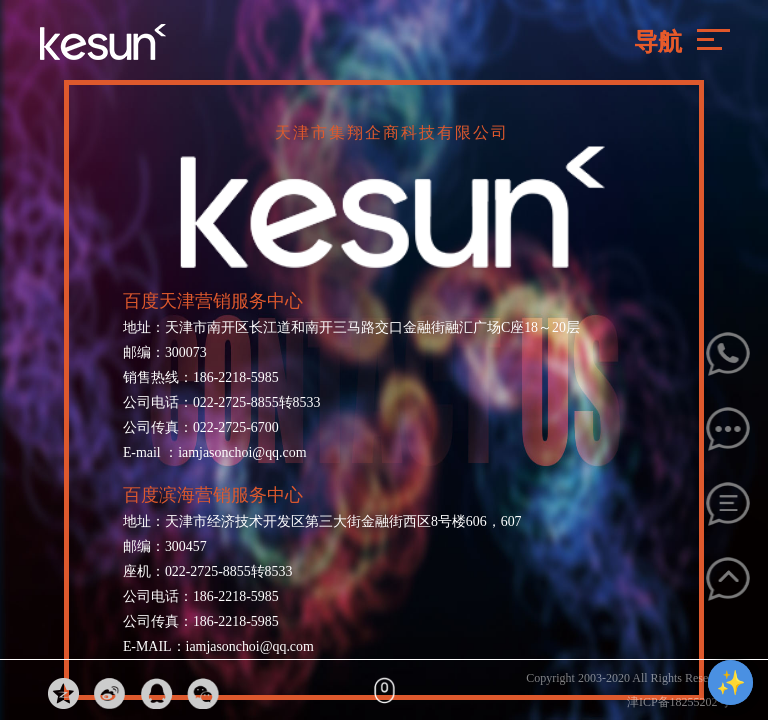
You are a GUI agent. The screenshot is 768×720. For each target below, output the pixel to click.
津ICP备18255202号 (678, 702)
